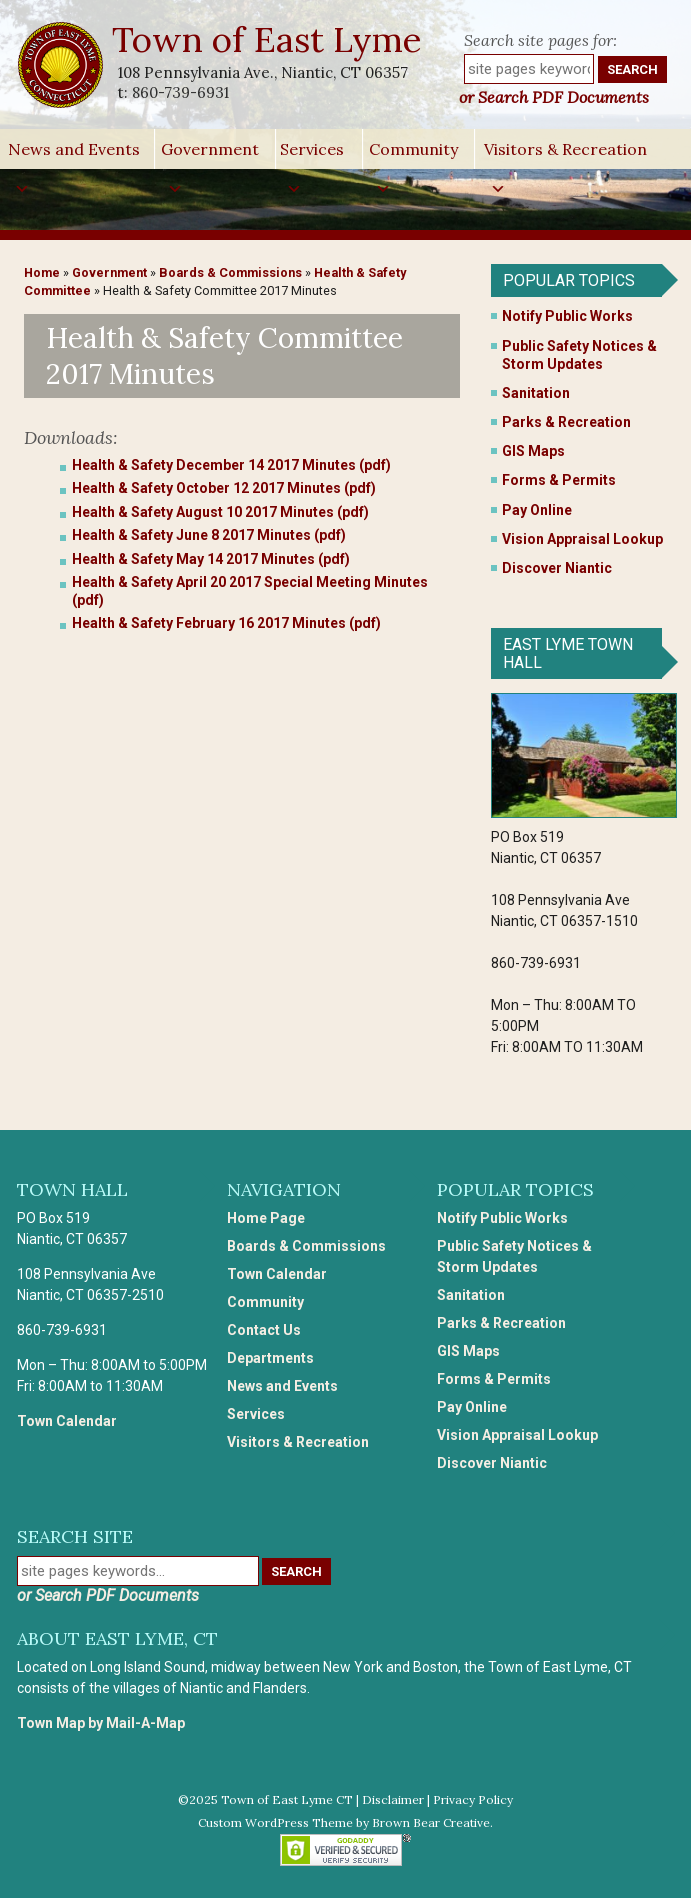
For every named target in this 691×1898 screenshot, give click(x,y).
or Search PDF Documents (554, 97)
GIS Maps (533, 451)
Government (210, 154)
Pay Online (537, 510)
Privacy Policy (473, 1799)
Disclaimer (393, 1799)
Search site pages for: (540, 40)
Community (413, 154)
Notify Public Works (567, 316)
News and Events (74, 154)
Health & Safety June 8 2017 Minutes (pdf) (209, 535)
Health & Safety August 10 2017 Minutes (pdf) (220, 512)
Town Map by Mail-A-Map (101, 1723)
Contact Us (264, 1330)
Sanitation (536, 393)
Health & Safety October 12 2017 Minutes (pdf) (224, 488)
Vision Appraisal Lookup (582, 539)
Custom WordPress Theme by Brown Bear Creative (344, 1822)
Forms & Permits (559, 480)
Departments (270, 1358)
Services (312, 154)
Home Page (266, 1218)
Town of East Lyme (268, 39)
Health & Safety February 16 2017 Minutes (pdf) (226, 623)
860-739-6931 (180, 92)
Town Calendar (67, 1421)
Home (42, 272)
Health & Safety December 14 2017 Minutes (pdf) (231, 465)
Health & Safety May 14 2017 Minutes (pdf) (211, 559)
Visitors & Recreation (565, 154)
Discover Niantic (557, 568)
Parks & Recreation (566, 422)
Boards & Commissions (230, 272)
